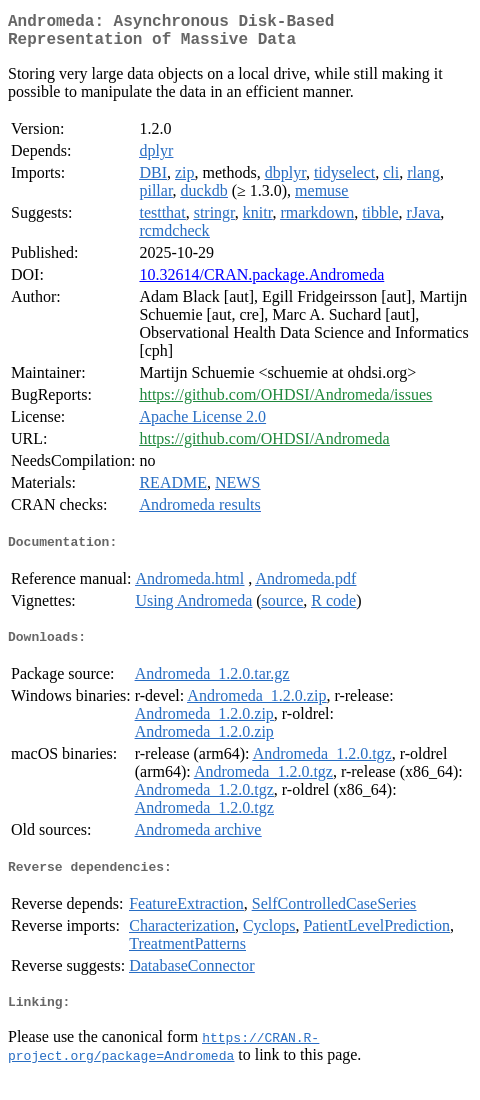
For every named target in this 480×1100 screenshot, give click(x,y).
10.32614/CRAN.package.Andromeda (261, 282)
